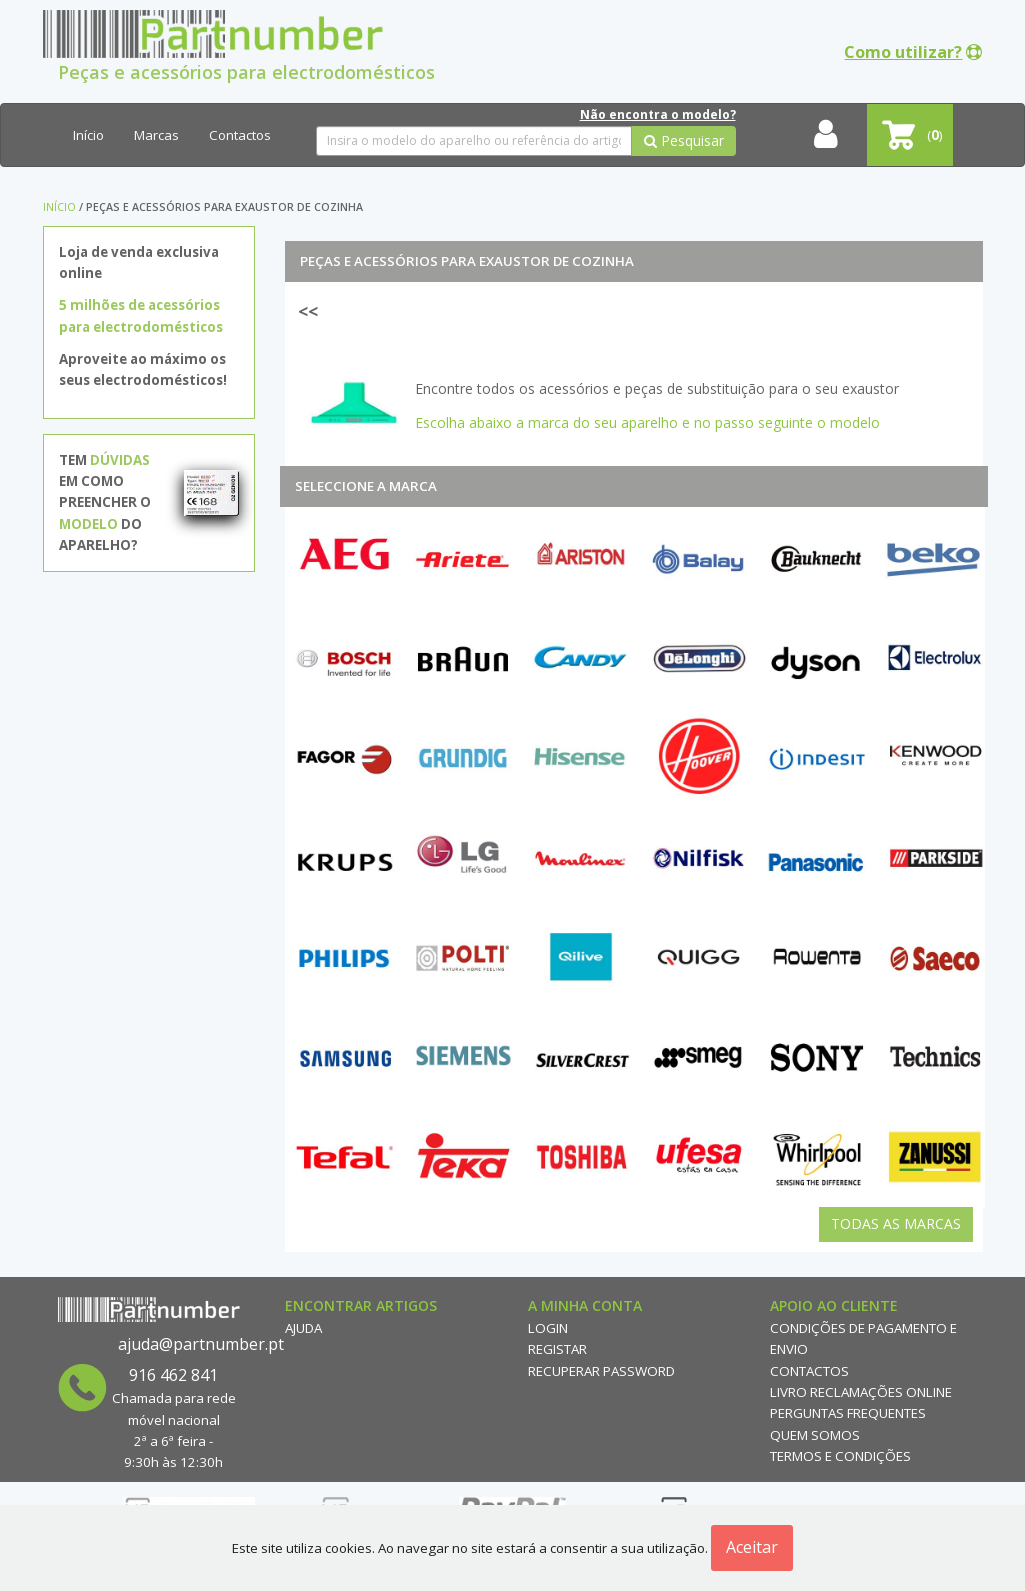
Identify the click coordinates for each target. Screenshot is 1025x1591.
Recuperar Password (601, 1371)
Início (88, 135)
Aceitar (752, 1547)
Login (548, 1328)
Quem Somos (815, 1435)
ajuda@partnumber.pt (201, 1344)
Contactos (240, 135)
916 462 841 (173, 1375)
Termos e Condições (840, 1456)
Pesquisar (684, 140)
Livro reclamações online (861, 1392)
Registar (557, 1349)
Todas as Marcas (896, 1223)
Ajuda (303, 1328)
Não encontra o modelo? (658, 114)
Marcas (156, 135)
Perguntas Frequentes (848, 1413)
